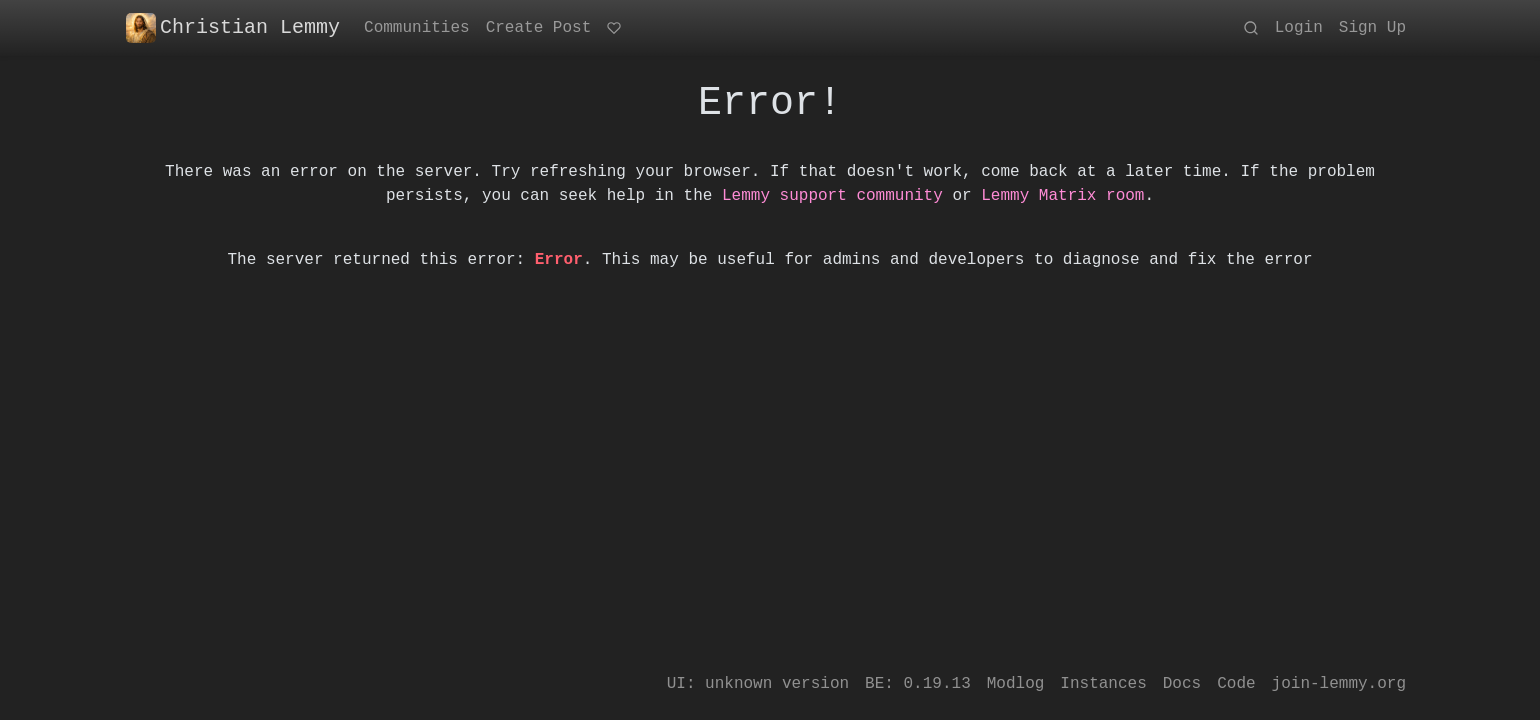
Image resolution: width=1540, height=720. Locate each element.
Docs (1182, 684)
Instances (1103, 684)
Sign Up (1372, 28)
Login (1299, 28)
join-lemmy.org (1339, 684)
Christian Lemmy (233, 28)
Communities (417, 28)
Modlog (1016, 684)
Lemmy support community (832, 196)
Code (1236, 684)
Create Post (539, 28)
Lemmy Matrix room (1062, 196)
